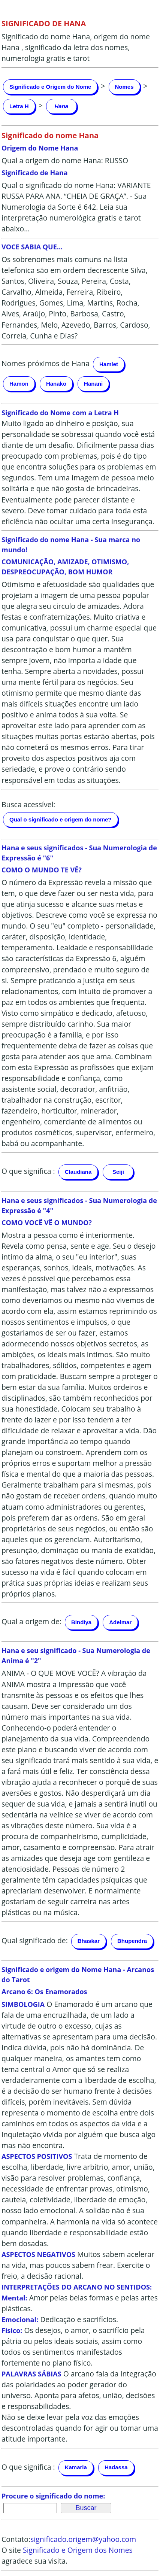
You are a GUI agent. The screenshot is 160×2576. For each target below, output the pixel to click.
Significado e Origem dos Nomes (78, 2550)
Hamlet (108, 364)
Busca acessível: (28, 804)
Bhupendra (132, 1941)
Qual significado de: (34, 1940)
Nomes (124, 86)
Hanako (56, 383)
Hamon (18, 383)
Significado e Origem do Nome (50, 86)
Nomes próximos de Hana (45, 363)
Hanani (93, 383)
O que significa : (28, 1171)
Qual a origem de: (31, 1621)
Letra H (19, 106)
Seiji (118, 1172)
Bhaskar (89, 1941)
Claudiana (78, 1172)
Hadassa (116, 2467)
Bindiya (81, 1622)
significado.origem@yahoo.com (83, 2539)
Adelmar (120, 1622)
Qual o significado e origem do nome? (60, 819)
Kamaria (76, 2467)
